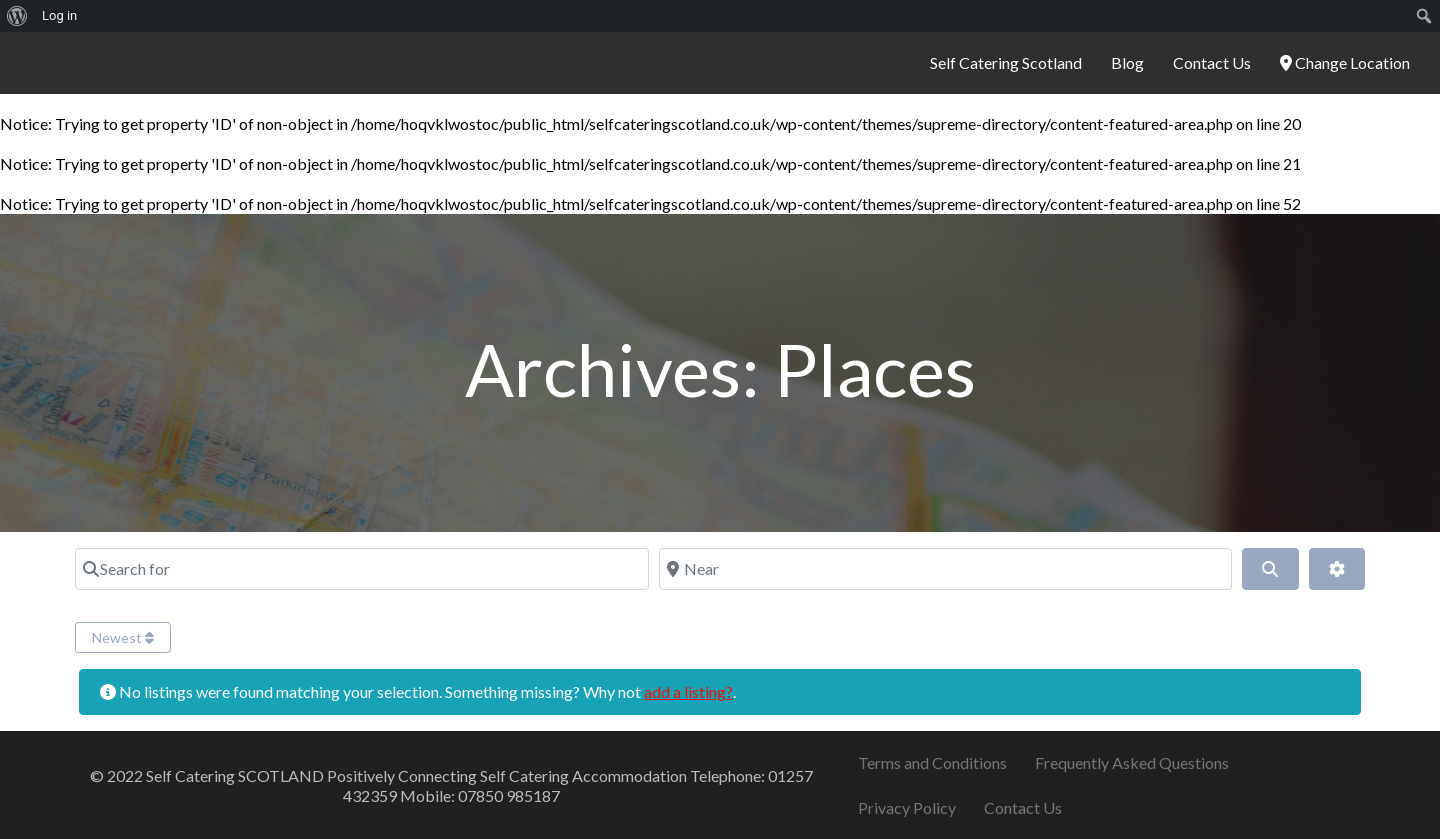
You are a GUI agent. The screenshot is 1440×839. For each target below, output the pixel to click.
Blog (1127, 62)
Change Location (1345, 62)
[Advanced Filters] (1337, 569)
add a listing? (688, 691)
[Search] (1270, 569)
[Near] (946, 569)
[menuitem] (17, 16)
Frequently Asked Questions (1132, 762)
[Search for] (362, 569)
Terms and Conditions (932, 762)
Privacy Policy (907, 807)
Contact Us (1212, 62)
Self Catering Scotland (1006, 62)
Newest (123, 637)
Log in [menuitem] (59, 15)
